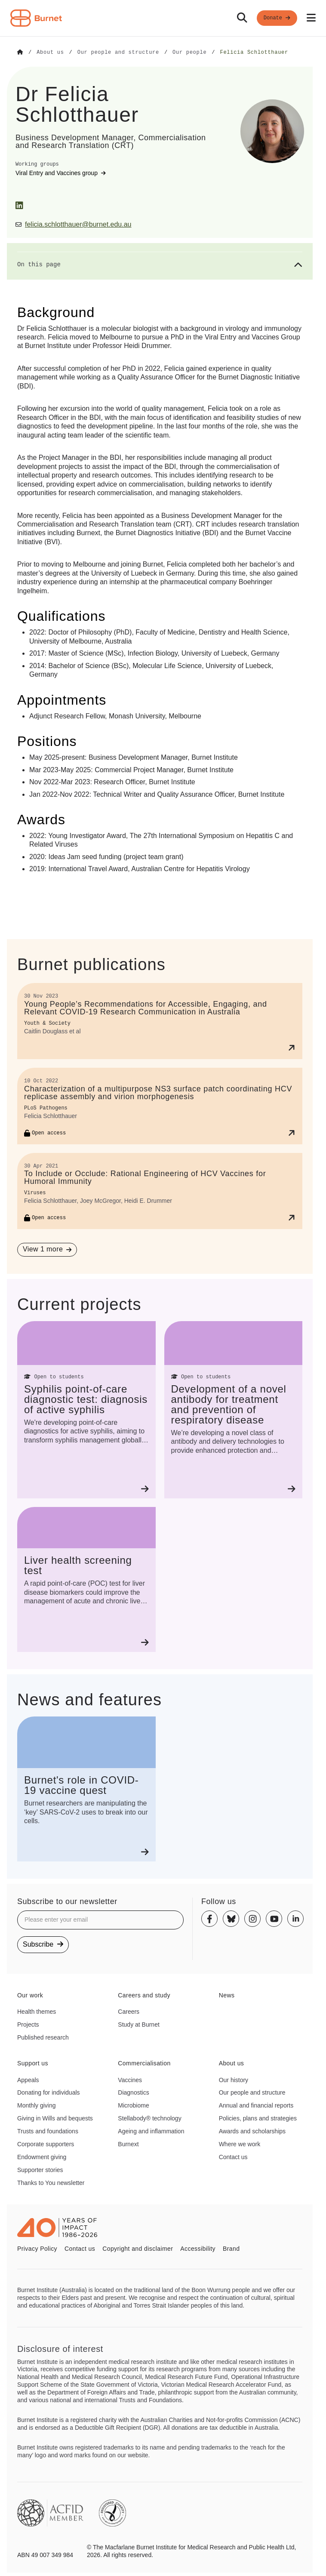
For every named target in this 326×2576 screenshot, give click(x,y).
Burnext (128, 2143)
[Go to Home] (20, 52)
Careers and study (144, 1994)
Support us (32, 2062)
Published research (43, 2037)
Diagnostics (133, 2092)
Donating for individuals (48, 2092)
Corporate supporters (45, 2143)
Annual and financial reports (256, 2104)
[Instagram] (252, 1918)
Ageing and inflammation (151, 2130)
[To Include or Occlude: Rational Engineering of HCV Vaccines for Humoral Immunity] (159, 1190)
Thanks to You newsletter (50, 2182)
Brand (231, 2248)
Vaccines (130, 2079)
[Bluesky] (231, 1918)
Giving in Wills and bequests (55, 2117)
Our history (233, 2079)
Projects (28, 2024)
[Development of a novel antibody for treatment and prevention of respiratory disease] (233, 1409)
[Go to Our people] (189, 52)
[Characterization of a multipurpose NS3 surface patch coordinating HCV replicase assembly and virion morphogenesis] (159, 1105)
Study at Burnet (139, 2024)
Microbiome (133, 2104)
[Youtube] (274, 1918)
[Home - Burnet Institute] (36, 18)
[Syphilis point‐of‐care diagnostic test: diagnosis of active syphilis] (86, 1409)
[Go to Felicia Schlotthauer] (254, 52)
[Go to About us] (50, 52)
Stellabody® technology (149, 2117)
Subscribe (43, 1943)
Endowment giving (41, 2156)
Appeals (28, 2079)
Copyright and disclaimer (137, 2248)
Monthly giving (36, 2104)
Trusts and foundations (47, 2130)
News (227, 1994)
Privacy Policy (37, 2248)
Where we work (239, 2143)
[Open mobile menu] (311, 18)
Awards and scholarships (252, 2130)
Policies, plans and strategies (258, 2117)
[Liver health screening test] (86, 1579)
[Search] (242, 18)
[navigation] (163, 18)
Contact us (233, 2156)
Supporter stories (40, 2169)
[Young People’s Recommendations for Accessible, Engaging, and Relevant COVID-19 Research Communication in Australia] (159, 1021)
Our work (30, 1994)
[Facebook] (209, 1918)
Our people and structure (252, 2092)
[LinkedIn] (19, 205)
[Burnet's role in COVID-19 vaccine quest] (86, 1788)
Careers (128, 2011)
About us (231, 2062)
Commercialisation (144, 2062)
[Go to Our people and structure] (118, 52)
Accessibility (197, 2248)
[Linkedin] (295, 1918)
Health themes (36, 2011)
